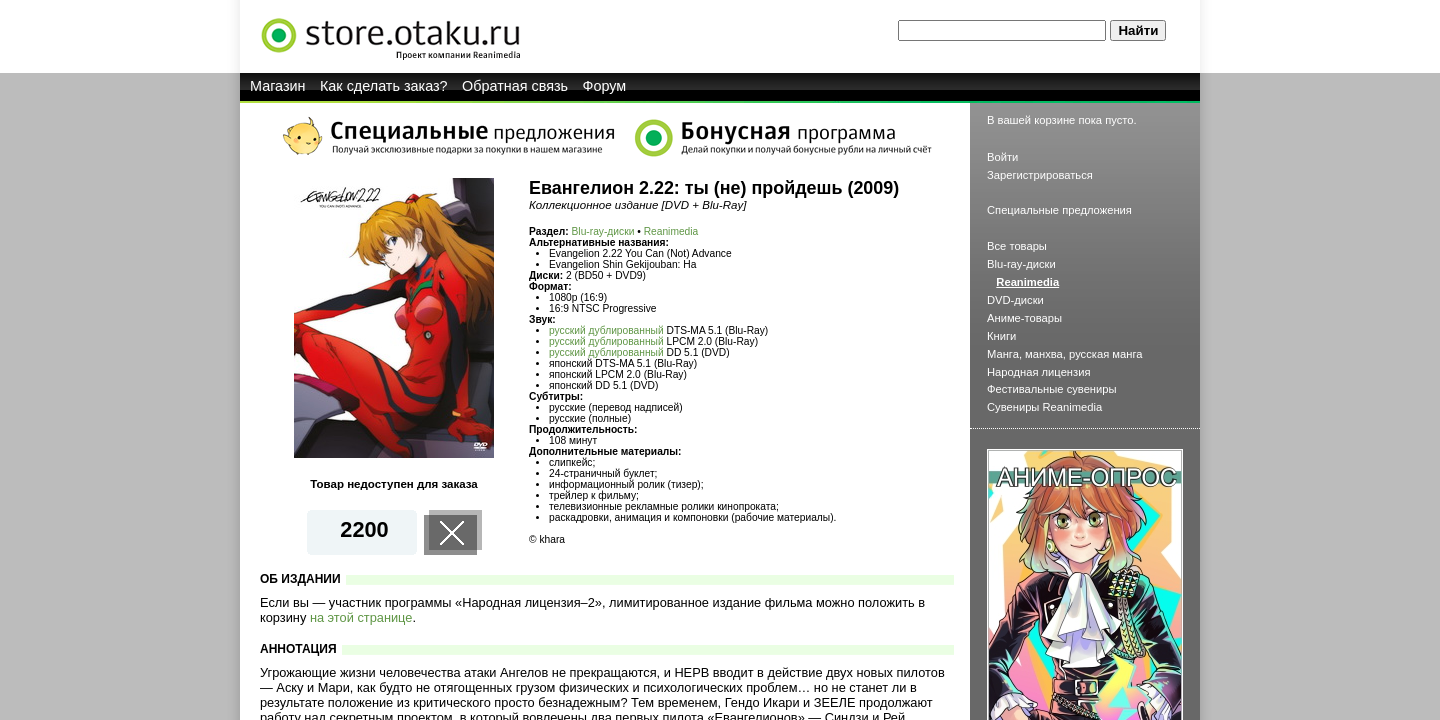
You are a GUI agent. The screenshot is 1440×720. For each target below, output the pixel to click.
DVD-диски (1015, 300)
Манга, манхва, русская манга (1065, 354)
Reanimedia (671, 231)
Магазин (278, 86)
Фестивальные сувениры (1052, 389)
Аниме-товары (1024, 318)
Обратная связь (515, 86)
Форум (605, 86)
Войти (1002, 157)
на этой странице (361, 617)
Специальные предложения (1059, 210)
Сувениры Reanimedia (1044, 407)
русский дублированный (606, 330)
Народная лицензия (1039, 372)
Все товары (1017, 246)
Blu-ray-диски (603, 231)
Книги (1001, 336)
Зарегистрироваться (1040, 175)
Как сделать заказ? (384, 86)
